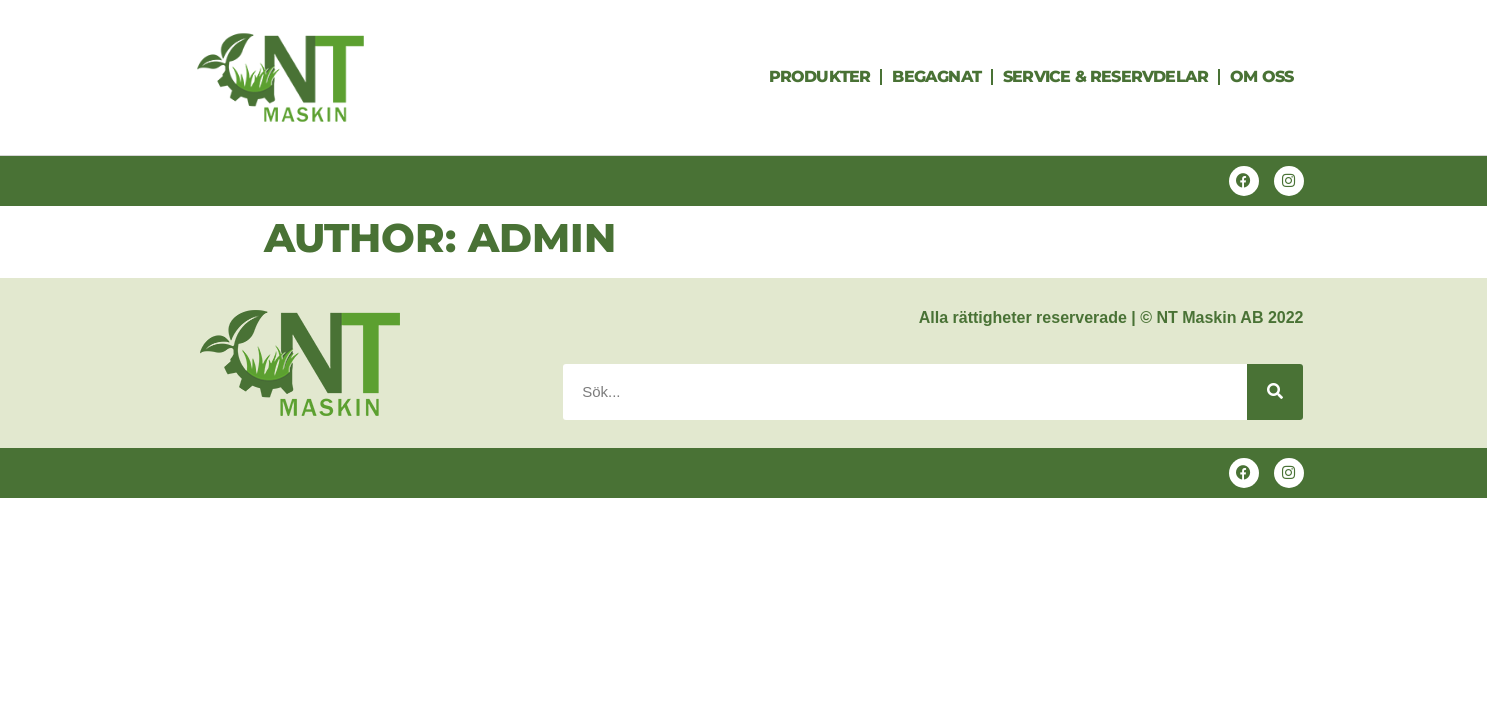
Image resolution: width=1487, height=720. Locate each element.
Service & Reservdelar (1105, 76)
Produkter (820, 76)
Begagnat (936, 76)
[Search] (1275, 392)
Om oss (1261, 76)
